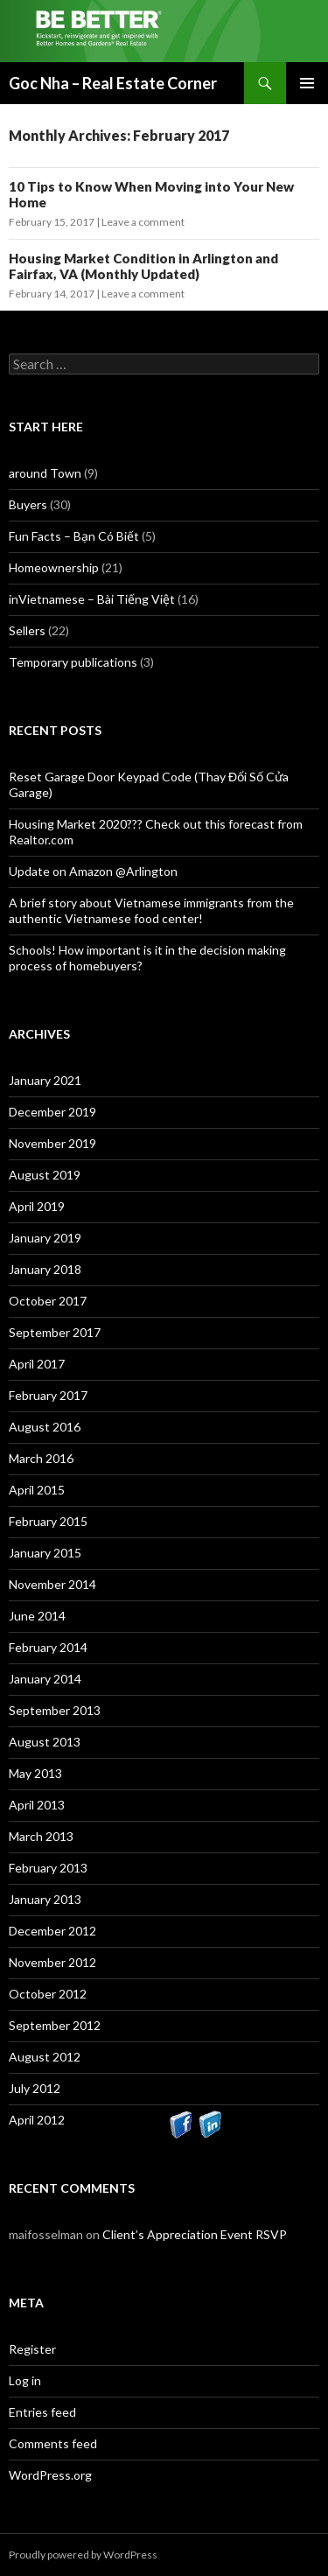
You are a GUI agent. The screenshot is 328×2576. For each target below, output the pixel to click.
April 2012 (37, 2119)
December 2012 (52, 1930)
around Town (45, 473)
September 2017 (55, 1332)
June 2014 (37, 1615)
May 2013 (35, 1773)
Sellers (27, 630)
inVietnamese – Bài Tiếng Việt (92, 599)
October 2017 (48, 1300)
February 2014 (48, 1647)
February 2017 (48, 1395)
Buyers (28, 504)
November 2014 (52, 1584)
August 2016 (44, 1426)
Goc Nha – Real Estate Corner (113, 83)
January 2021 (45, 1080)
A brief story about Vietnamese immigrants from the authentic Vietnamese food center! (151, 910)
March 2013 (41, 1836)
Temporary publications (73, 661)
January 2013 (45, 1899)
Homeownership (54, 567)
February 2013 (48, 1867)
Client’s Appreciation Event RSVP (194, 2234)
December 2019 (52, 1111)
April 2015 (37, 1489)
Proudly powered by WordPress (83, 2554)
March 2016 (41, 1458)
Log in (25, 2380)
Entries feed (42, 2411)
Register (32, 2349)
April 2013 (37, 1804)
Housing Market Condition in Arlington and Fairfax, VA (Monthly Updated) (143, 266)
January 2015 (45, 1552)
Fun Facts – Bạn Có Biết (74, 535)
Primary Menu (307, 83)
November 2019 (52, 1143)
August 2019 (44, 1174)
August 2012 (44, 2056)
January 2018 (45, 1269)
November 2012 (52, 1962)
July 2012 (34, 2088)
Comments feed (53, 2443)
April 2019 (37, 1206)
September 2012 (55, 2025)
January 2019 (45, 1237)
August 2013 (44, 1741)
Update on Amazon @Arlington (93, 871)
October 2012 (48, 1993)
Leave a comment (143, 221)
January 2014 (45, 1678)
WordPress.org (50, 2475)
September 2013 (55, 1710)
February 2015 (48, 1521)
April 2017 (37, 1363)
